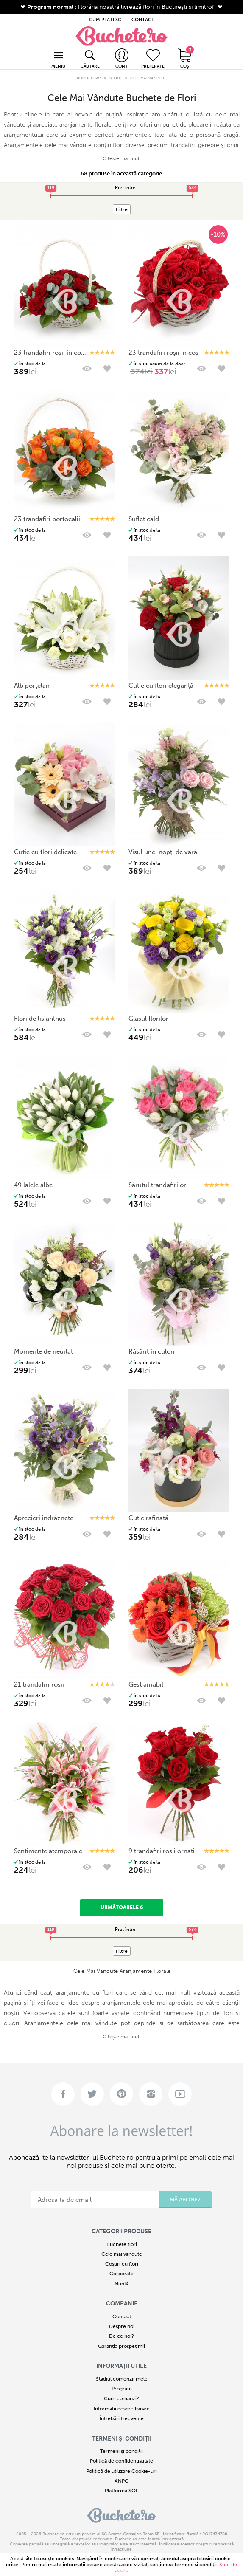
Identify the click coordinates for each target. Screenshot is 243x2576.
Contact (121, 2316)
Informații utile (121, 2366)
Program (122, 2389)
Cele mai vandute (121, 2254)
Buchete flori (121, 2244)
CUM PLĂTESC (105, 20)
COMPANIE (121, 2303)
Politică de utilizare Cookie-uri (121, 2471)
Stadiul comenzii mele (122, 2379)
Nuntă (121, 2284)
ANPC (121, 2481)
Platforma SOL (121, 2491)
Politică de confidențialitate (121, 2461)
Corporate (121, 2274)
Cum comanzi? (121, 2398)
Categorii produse (121, 2231)
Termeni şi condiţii (195, 2565)
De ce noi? (121, 2336)
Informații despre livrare (122, 2409)
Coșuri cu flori (121, 2264)
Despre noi (121, 2326)
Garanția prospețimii (121, 2346)
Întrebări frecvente (122, 2418)
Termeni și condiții (121, 2438)
